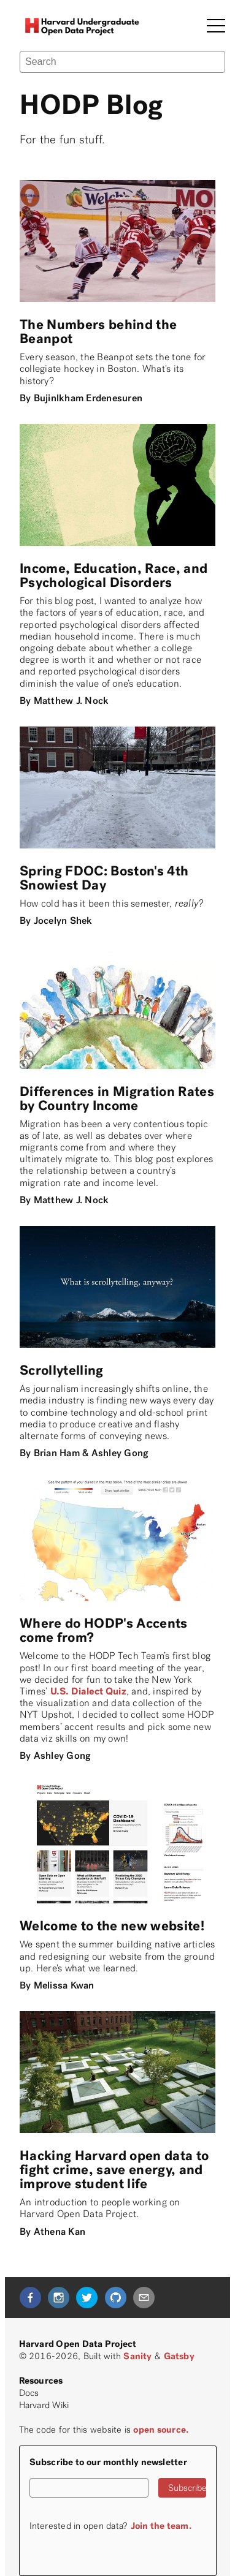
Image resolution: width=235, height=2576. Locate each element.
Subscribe (187, 2488)
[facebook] (30, 2297)
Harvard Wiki (44, 2405)
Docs (29, 2393)
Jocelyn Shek (63, 920)
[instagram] (58, 2297)
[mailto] (144, 2297)
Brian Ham (57, 1452)
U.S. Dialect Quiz (88, 1691)
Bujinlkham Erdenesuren (88, 397)
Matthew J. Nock (71, 700)
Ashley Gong (119, 1452)
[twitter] (87, 2297)
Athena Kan (59, 2231)
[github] (115, 2297)
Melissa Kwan (64, 1985)
